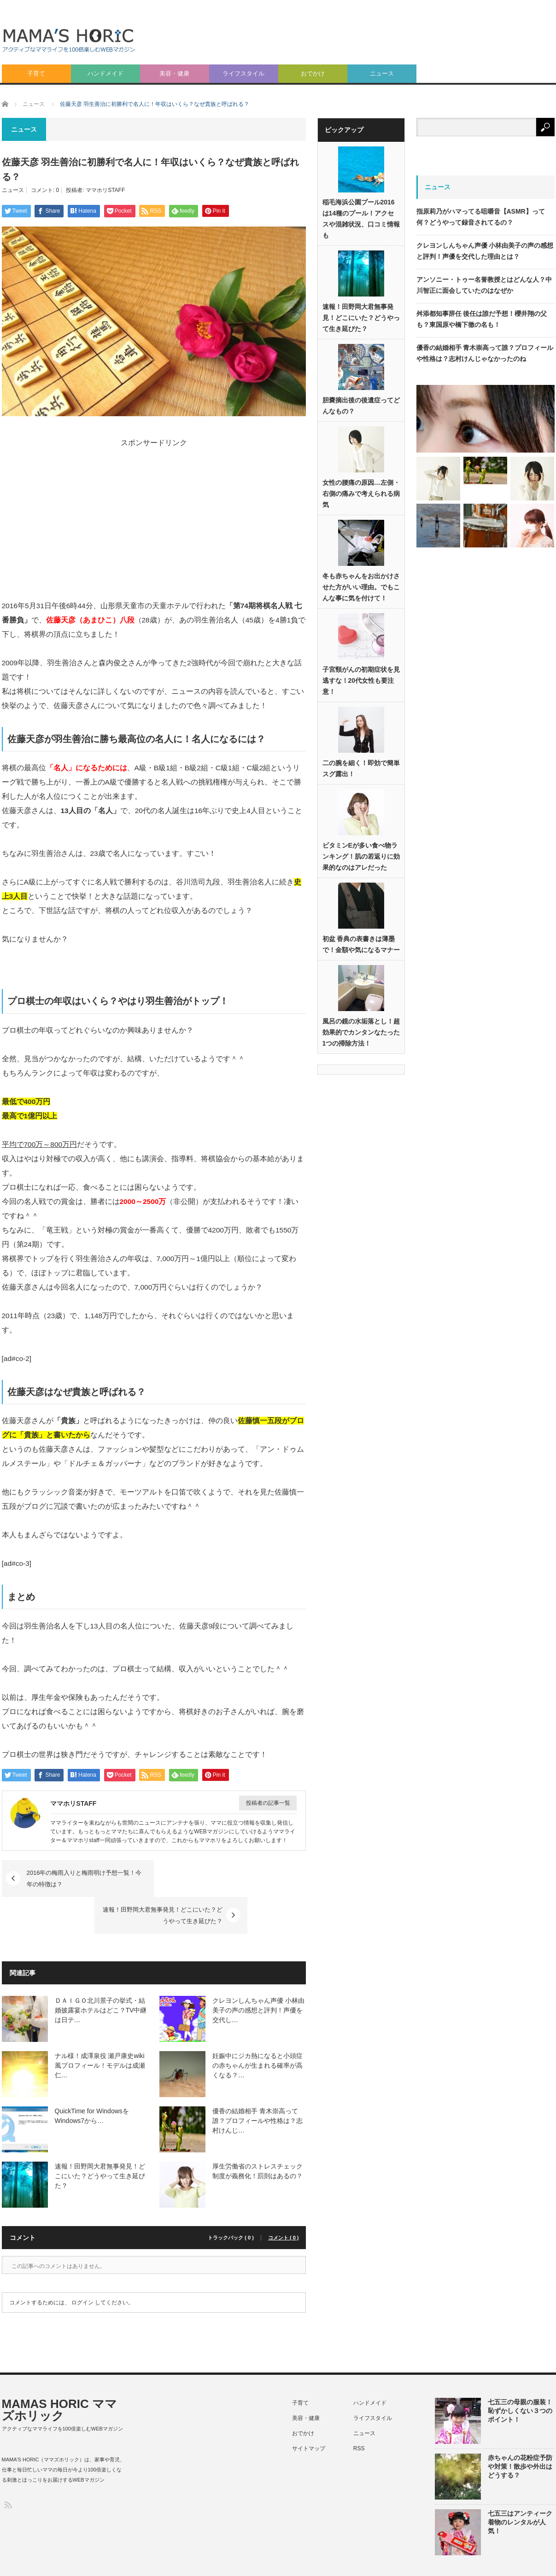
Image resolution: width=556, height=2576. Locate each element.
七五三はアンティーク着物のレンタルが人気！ (520, 2485)
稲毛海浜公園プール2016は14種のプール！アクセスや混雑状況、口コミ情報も (361, 219)
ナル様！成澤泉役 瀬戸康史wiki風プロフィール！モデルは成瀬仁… (100, 2028)
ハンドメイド (105, 73)
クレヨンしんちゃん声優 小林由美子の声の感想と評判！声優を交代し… (258, 1973)
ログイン (82, 2265)
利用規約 (496, 2558)
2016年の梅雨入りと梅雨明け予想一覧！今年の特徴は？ (84, 1878)
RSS (359, 2411)
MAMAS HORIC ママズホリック (59, 2373)
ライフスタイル (243, 73)
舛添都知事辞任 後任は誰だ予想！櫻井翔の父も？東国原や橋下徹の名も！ (481, 319)
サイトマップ (308, 2411)
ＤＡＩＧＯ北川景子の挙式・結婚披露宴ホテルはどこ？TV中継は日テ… (101, 1973)
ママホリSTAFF (105, 190)
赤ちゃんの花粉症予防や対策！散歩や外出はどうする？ (520, 2429)
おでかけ (313, 73)
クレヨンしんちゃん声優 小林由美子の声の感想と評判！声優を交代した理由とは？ (485, 251)
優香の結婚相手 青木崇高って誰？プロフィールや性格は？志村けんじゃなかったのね (485, 353)
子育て (36, 73)
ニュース (382, 73)
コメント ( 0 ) (283, 2201)
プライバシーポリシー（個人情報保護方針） (335, 2558)
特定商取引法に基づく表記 (437, 2558)
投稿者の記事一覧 (268, 1803)
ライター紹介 (538, 2558)
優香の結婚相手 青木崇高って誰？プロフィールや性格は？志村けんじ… (257, 2083)
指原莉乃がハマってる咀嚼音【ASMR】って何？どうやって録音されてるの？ (480, 217)
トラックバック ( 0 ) (231, 2201)
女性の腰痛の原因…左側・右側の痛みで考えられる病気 (361, 494)
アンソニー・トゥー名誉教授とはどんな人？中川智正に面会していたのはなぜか (484, 285)
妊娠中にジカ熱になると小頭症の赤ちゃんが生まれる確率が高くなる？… (257, 2028)
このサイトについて (240, 2558)
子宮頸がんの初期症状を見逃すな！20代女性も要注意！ (361, 681)
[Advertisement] (426, 82)
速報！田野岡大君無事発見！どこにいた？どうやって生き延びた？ (221, 1878)
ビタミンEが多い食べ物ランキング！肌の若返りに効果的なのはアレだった (361, 857)
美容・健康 (174, 73)
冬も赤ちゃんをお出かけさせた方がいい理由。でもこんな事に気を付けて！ (361, 587)
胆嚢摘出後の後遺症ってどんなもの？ (361, 406)
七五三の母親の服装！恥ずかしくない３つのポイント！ (520, 2373)
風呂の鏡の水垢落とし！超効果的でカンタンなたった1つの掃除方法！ (361, 1032)
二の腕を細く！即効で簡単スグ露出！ (361, 769)
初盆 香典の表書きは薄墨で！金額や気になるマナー (361, 945)
